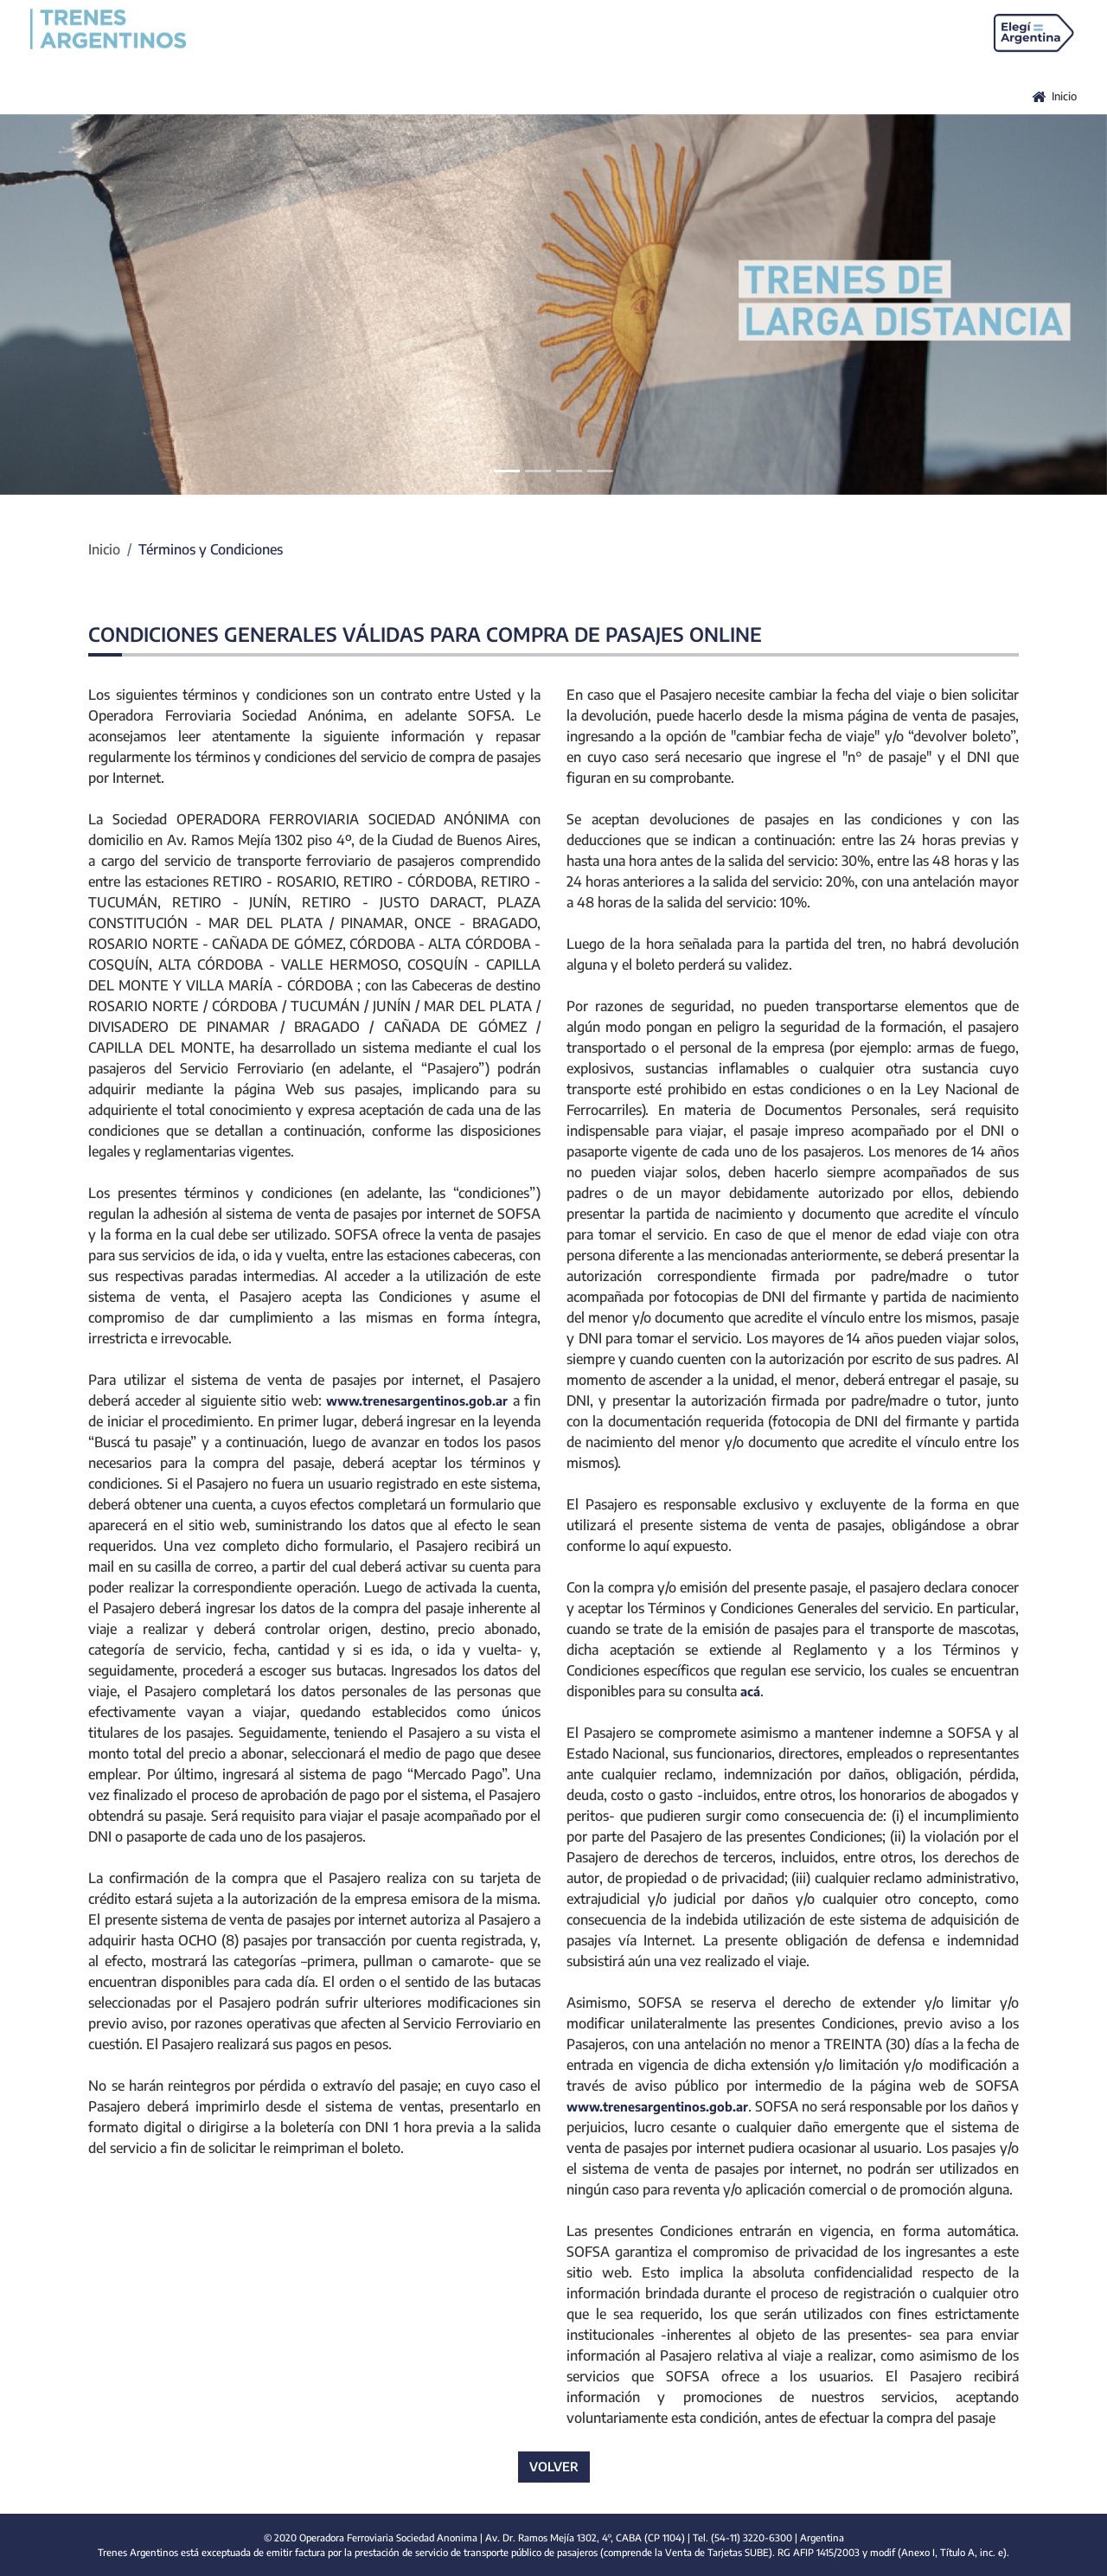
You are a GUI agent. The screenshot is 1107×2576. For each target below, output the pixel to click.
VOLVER (554, 2466)
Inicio (104, 549)
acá (750, 1691)
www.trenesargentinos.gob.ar (417, 1400)
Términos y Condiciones (210, 549)
